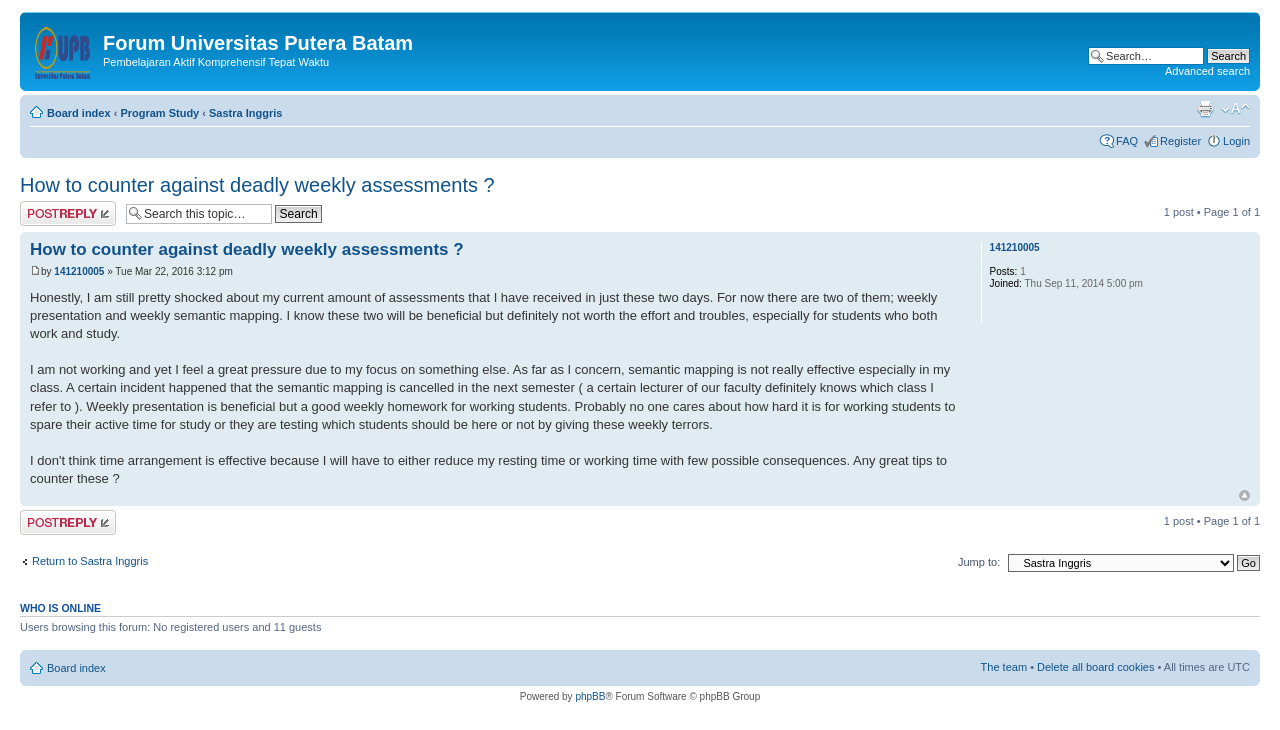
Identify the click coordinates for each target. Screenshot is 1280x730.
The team (1004, 667)
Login (1236, 141)
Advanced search (1207, 71)
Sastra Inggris (245, 113)
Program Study (159, 113)
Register (1180, 141)
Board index (79, 113)
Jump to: (979, 562)
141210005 (79, 271)
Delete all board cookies (1095, 667)
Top (1244, 495)
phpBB (590, 696)
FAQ (1127, 141)
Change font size (1235, 109)
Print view (1205, 109)
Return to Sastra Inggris (90, 561)
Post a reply (68, 213)
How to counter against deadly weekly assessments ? (257, 185)
